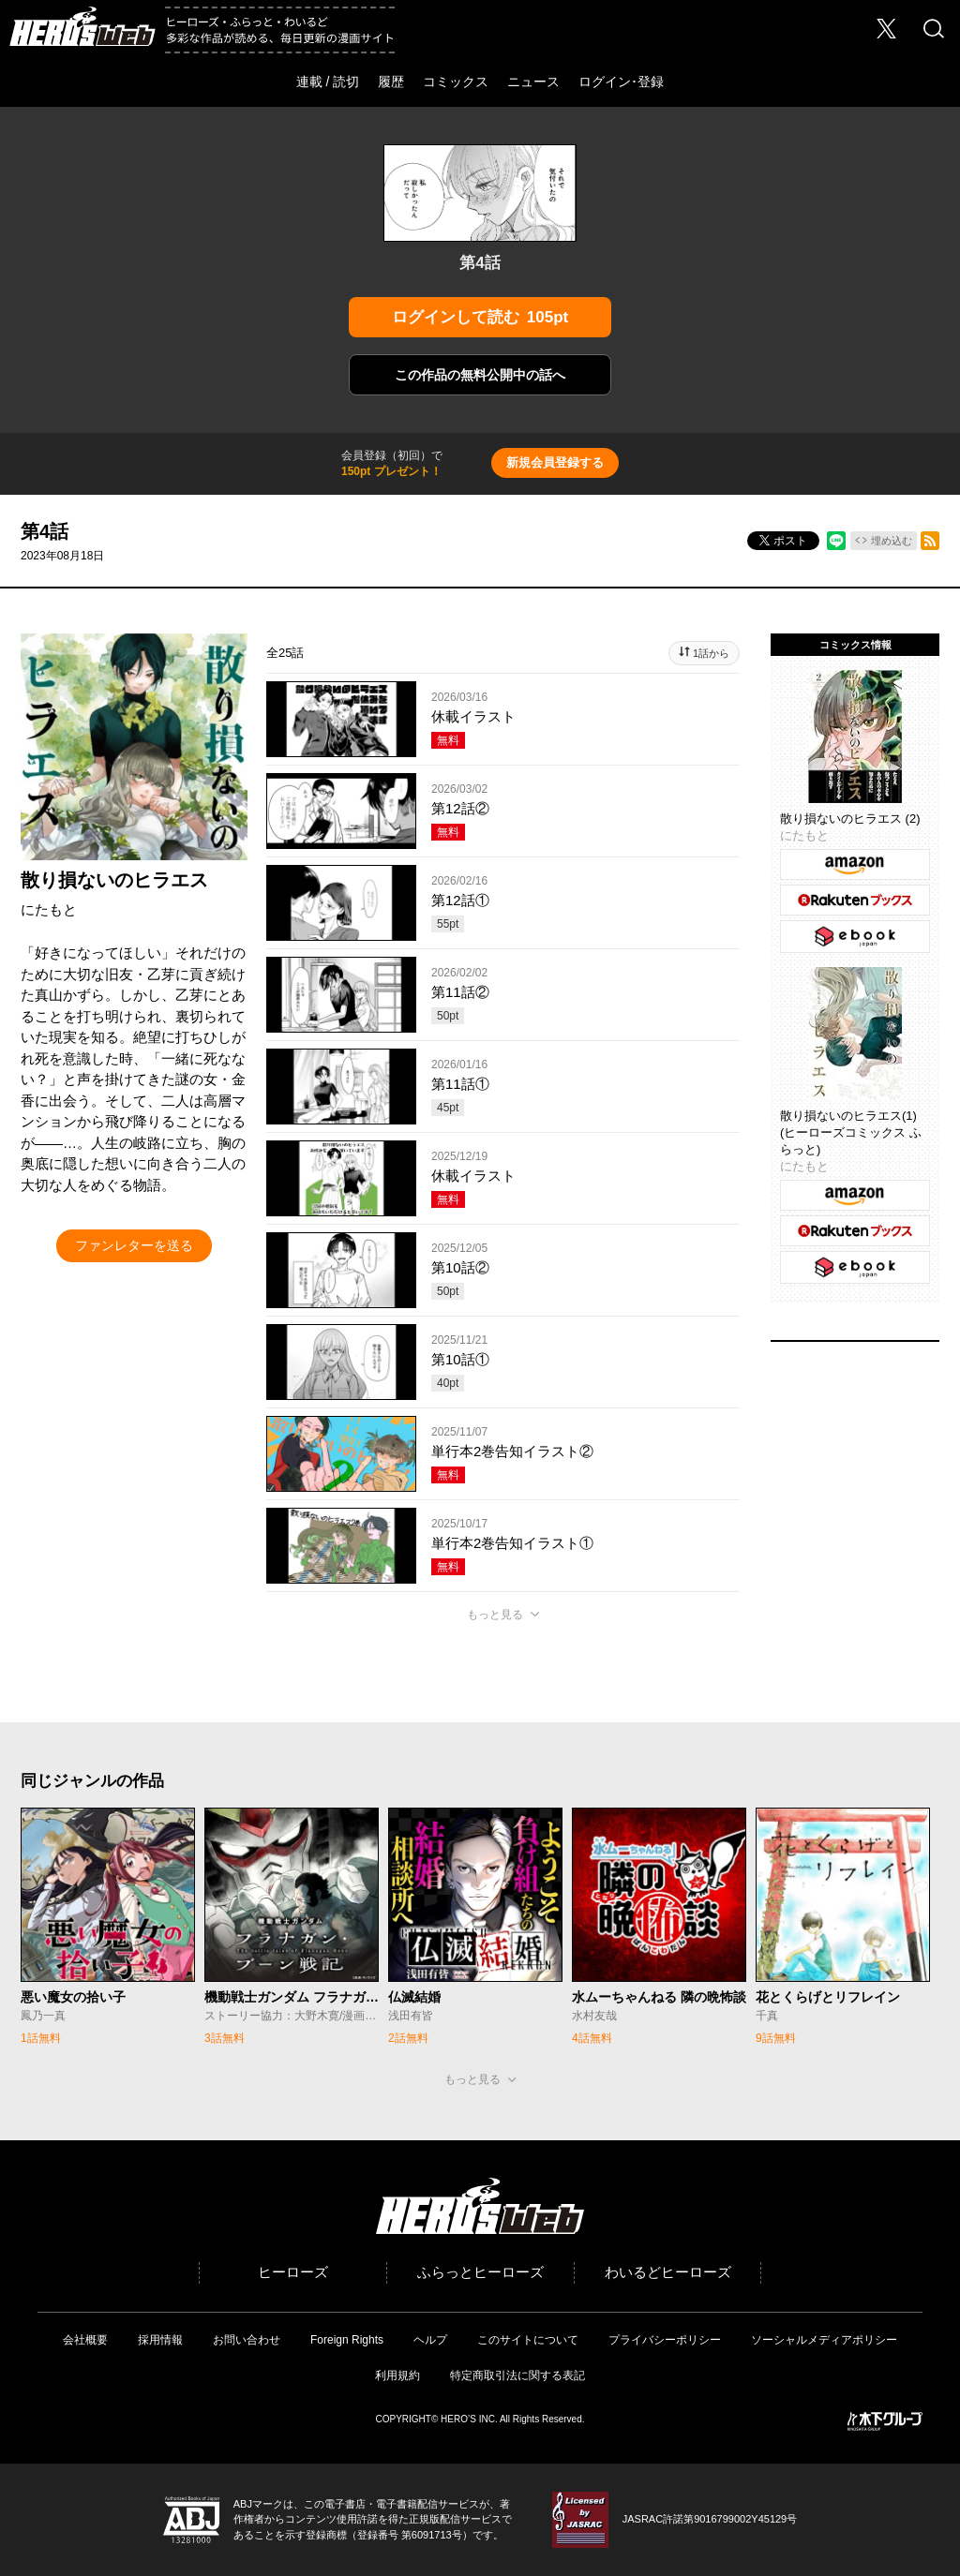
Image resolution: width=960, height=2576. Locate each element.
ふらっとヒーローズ (480, 2272)
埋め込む (891, 540)
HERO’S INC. (469, 2419)
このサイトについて (527, 2339)
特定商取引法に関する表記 (517, 2375)
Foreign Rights (346, 2339)
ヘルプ (430, 2339)
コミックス (455, 81)
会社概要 (85, 2339)
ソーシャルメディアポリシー (824, 2339)
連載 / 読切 (328, 81)
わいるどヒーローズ (668, 2272)
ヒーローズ (293, 2272)
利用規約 (397, 2375)
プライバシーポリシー (664, 2339)
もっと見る (495, 1614)
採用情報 (160, 2339)
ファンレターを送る (134, 1245)
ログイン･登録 (621, 81)
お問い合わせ (246, 2339)
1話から (711, 653)
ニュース (533, 81)
